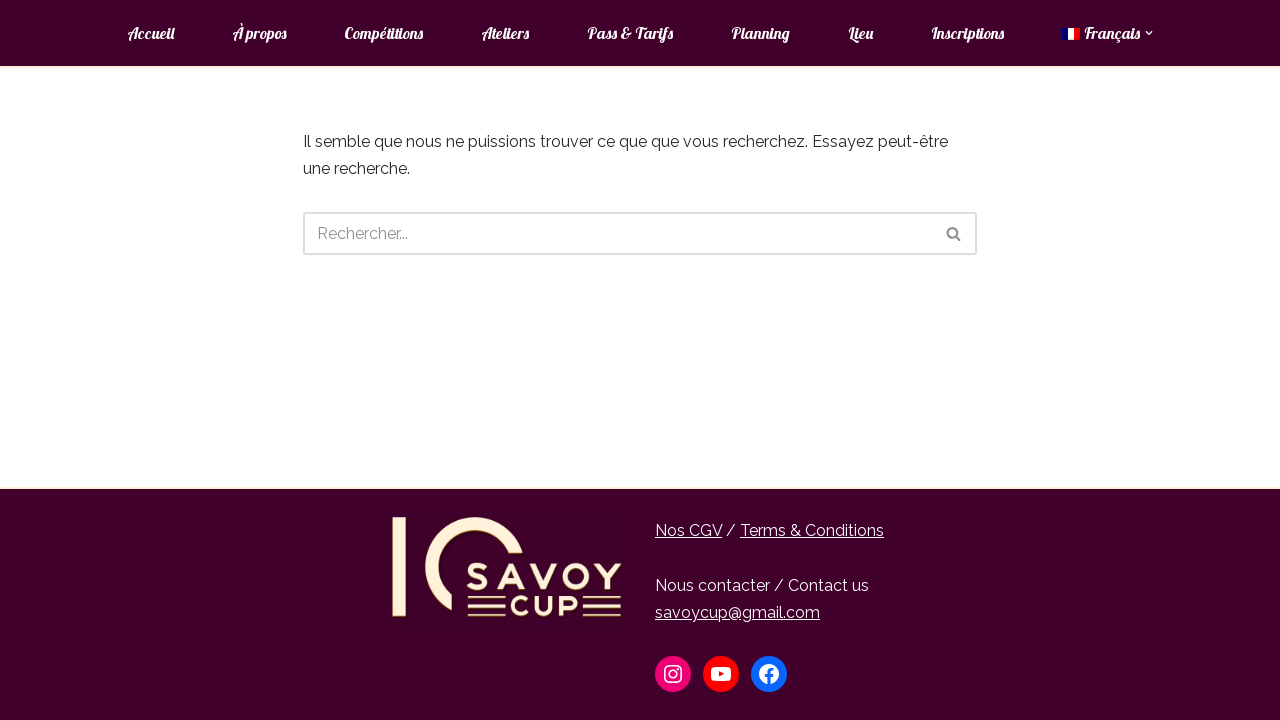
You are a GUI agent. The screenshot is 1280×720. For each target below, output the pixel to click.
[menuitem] (1101, 33)
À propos (259, 33)
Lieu (860, 33)
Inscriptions (967, 33)
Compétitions (383, 33)
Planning (760, 33)
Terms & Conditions (812, 530)
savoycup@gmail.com (737, 612)
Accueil (150, 33)
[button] (1149, 33)
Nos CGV (688, 530)
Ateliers (505, 33)
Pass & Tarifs (630, 33)
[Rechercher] (617, 233)
